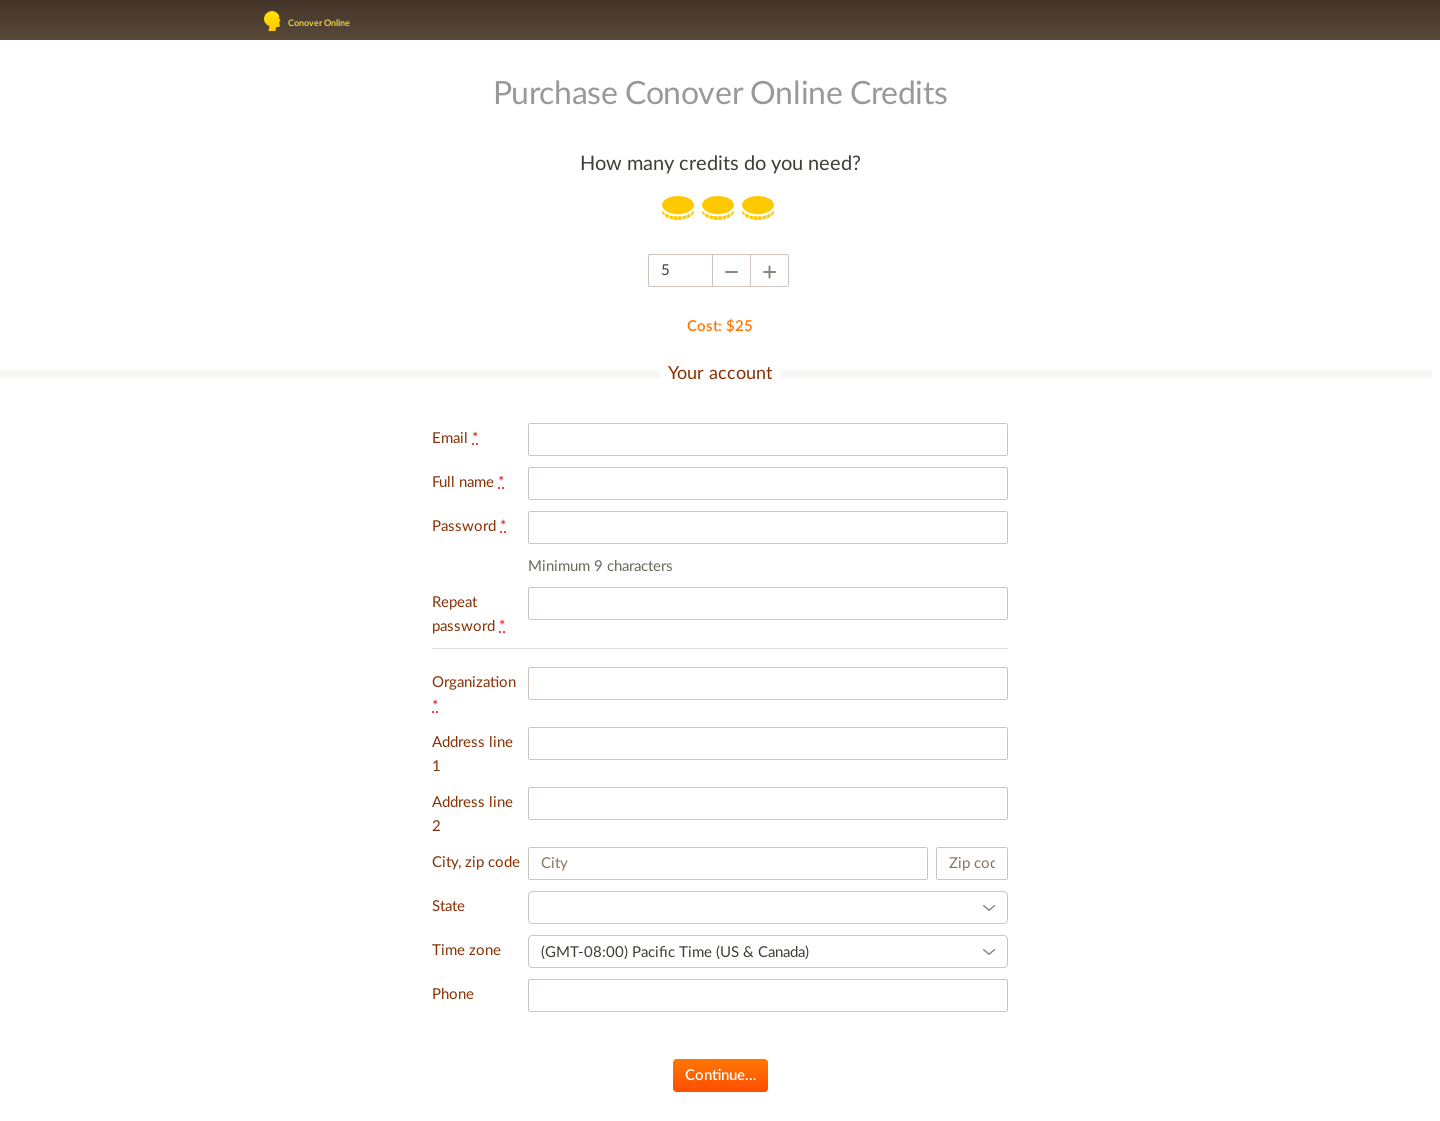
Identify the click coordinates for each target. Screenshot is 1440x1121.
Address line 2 (472, 814)
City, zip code (476, 862)
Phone (453, 994)
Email (455, 438)
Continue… (720, 1075)
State (448, 906)
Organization (474, 694)
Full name (468, 482)
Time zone (466, 950)
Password (469, 526)
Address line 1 (472, 754)
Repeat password (468, 614)
